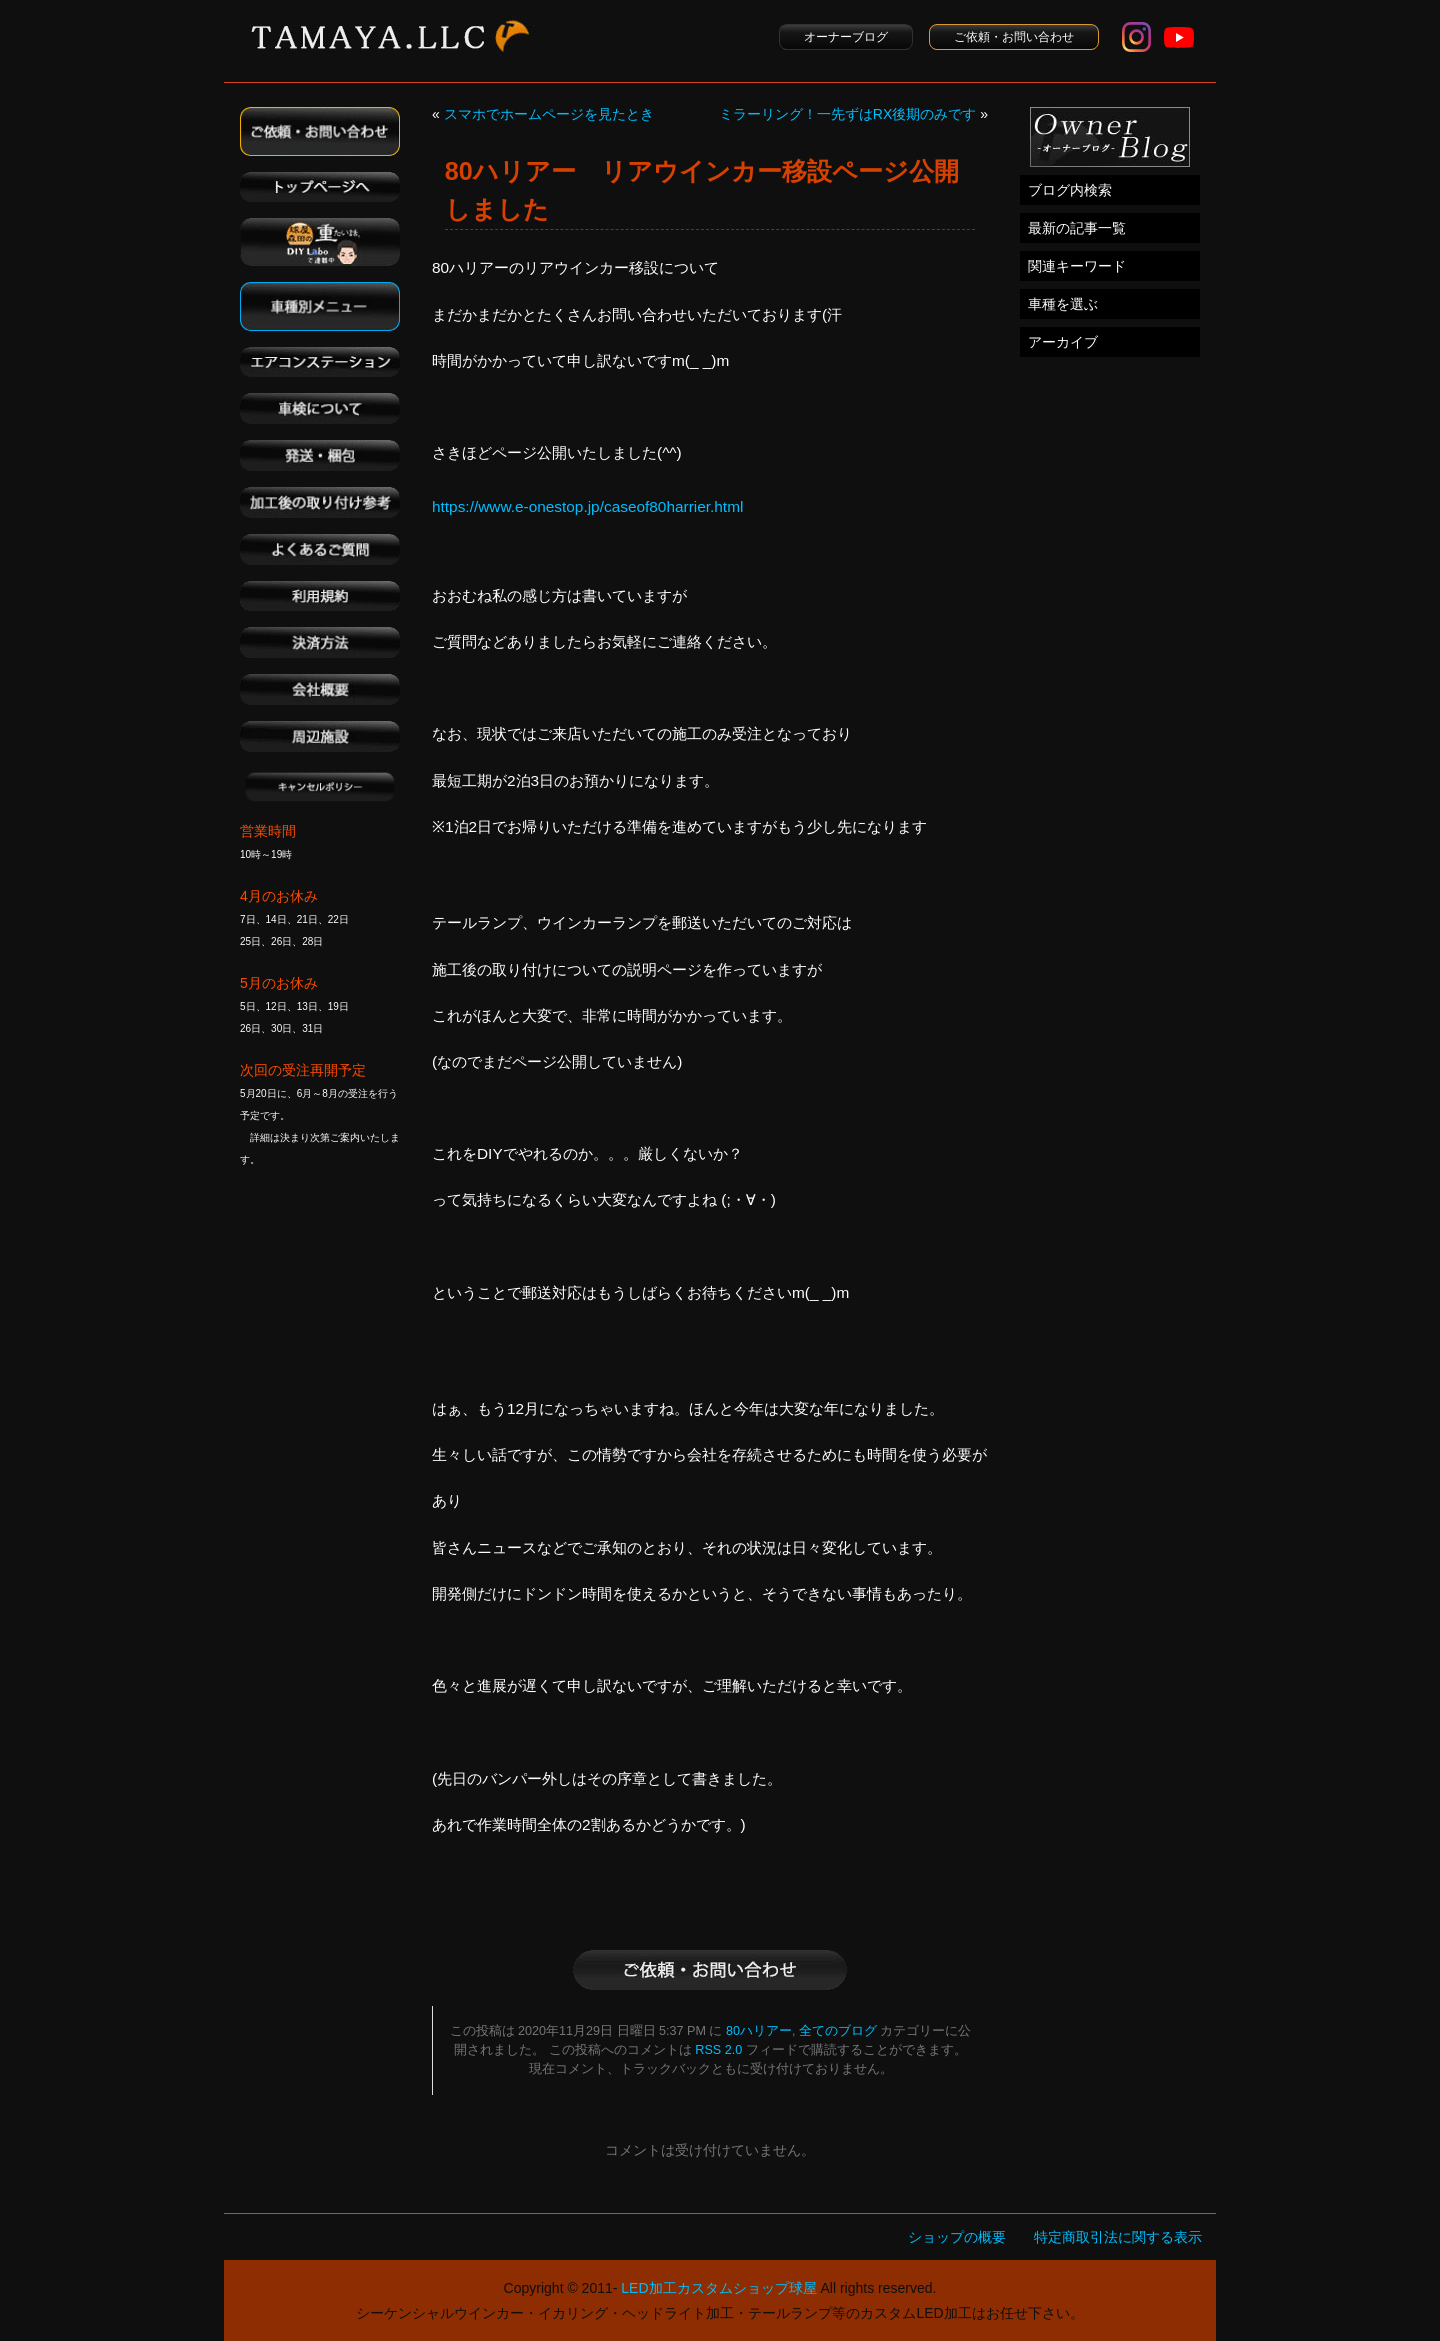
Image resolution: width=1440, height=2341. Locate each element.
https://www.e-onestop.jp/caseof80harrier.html (587, 506)
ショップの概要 (957, 2237)
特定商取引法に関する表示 (1118, 2237)
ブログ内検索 (1070, 190)
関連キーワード (1077, 266)
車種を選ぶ (1063, 304)
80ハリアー (759, 2031)
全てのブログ (838, 2031)
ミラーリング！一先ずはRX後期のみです (847, 114)
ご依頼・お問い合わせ (1014, 37)
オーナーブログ (846, 37)
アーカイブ (1063, 342)
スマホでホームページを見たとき (549, 114)
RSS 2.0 (718, 2050)
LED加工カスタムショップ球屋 (718, 2288)
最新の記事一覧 (1077, 228)
